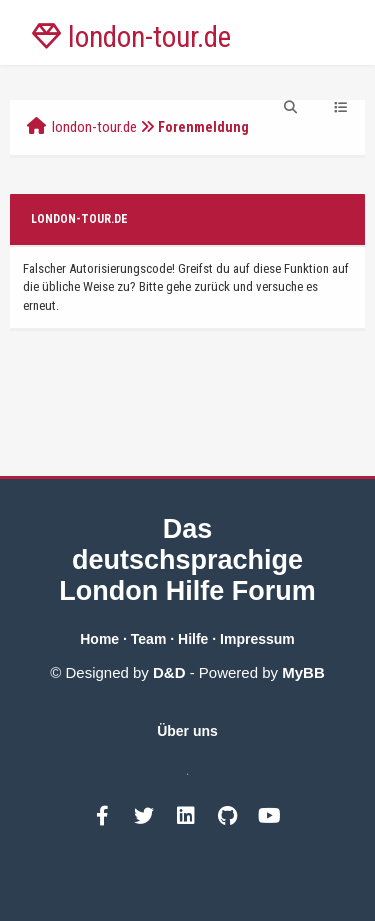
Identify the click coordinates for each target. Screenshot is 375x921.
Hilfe (193, 639)
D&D (169, 672)
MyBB (303, 672)
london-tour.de (94, 127)
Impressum (257, 639)
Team (149, 639)
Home (99, 639)
